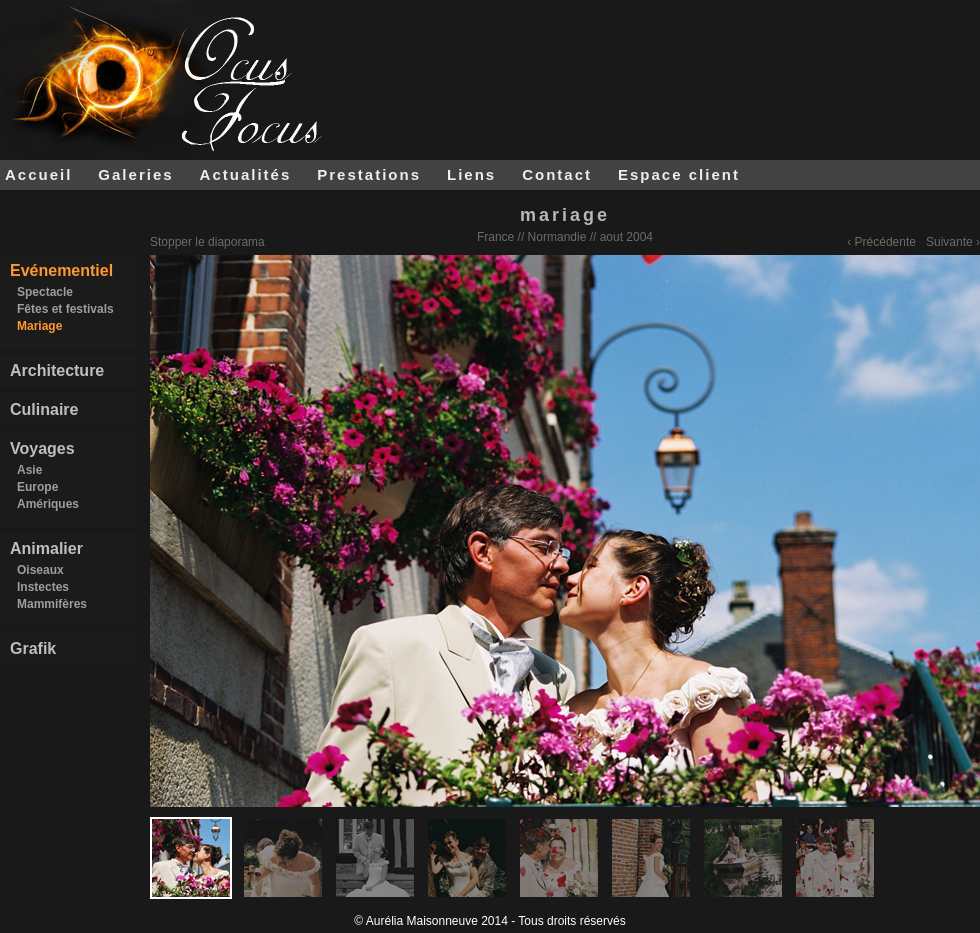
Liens (471, 174)
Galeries (135, 174)
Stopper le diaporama (207, 242)
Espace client (679, 174)
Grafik (33, 648)
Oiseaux (40, 570)
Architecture (57, 370)
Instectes (43, 587)
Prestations (369, 174)
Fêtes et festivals (65, 309)
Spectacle (45, 292)
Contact (557, 174)
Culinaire (44, 409)
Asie (29, 470)
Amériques (48, 504)
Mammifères (52, 604)
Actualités (246, 174)
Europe (37, 487)
